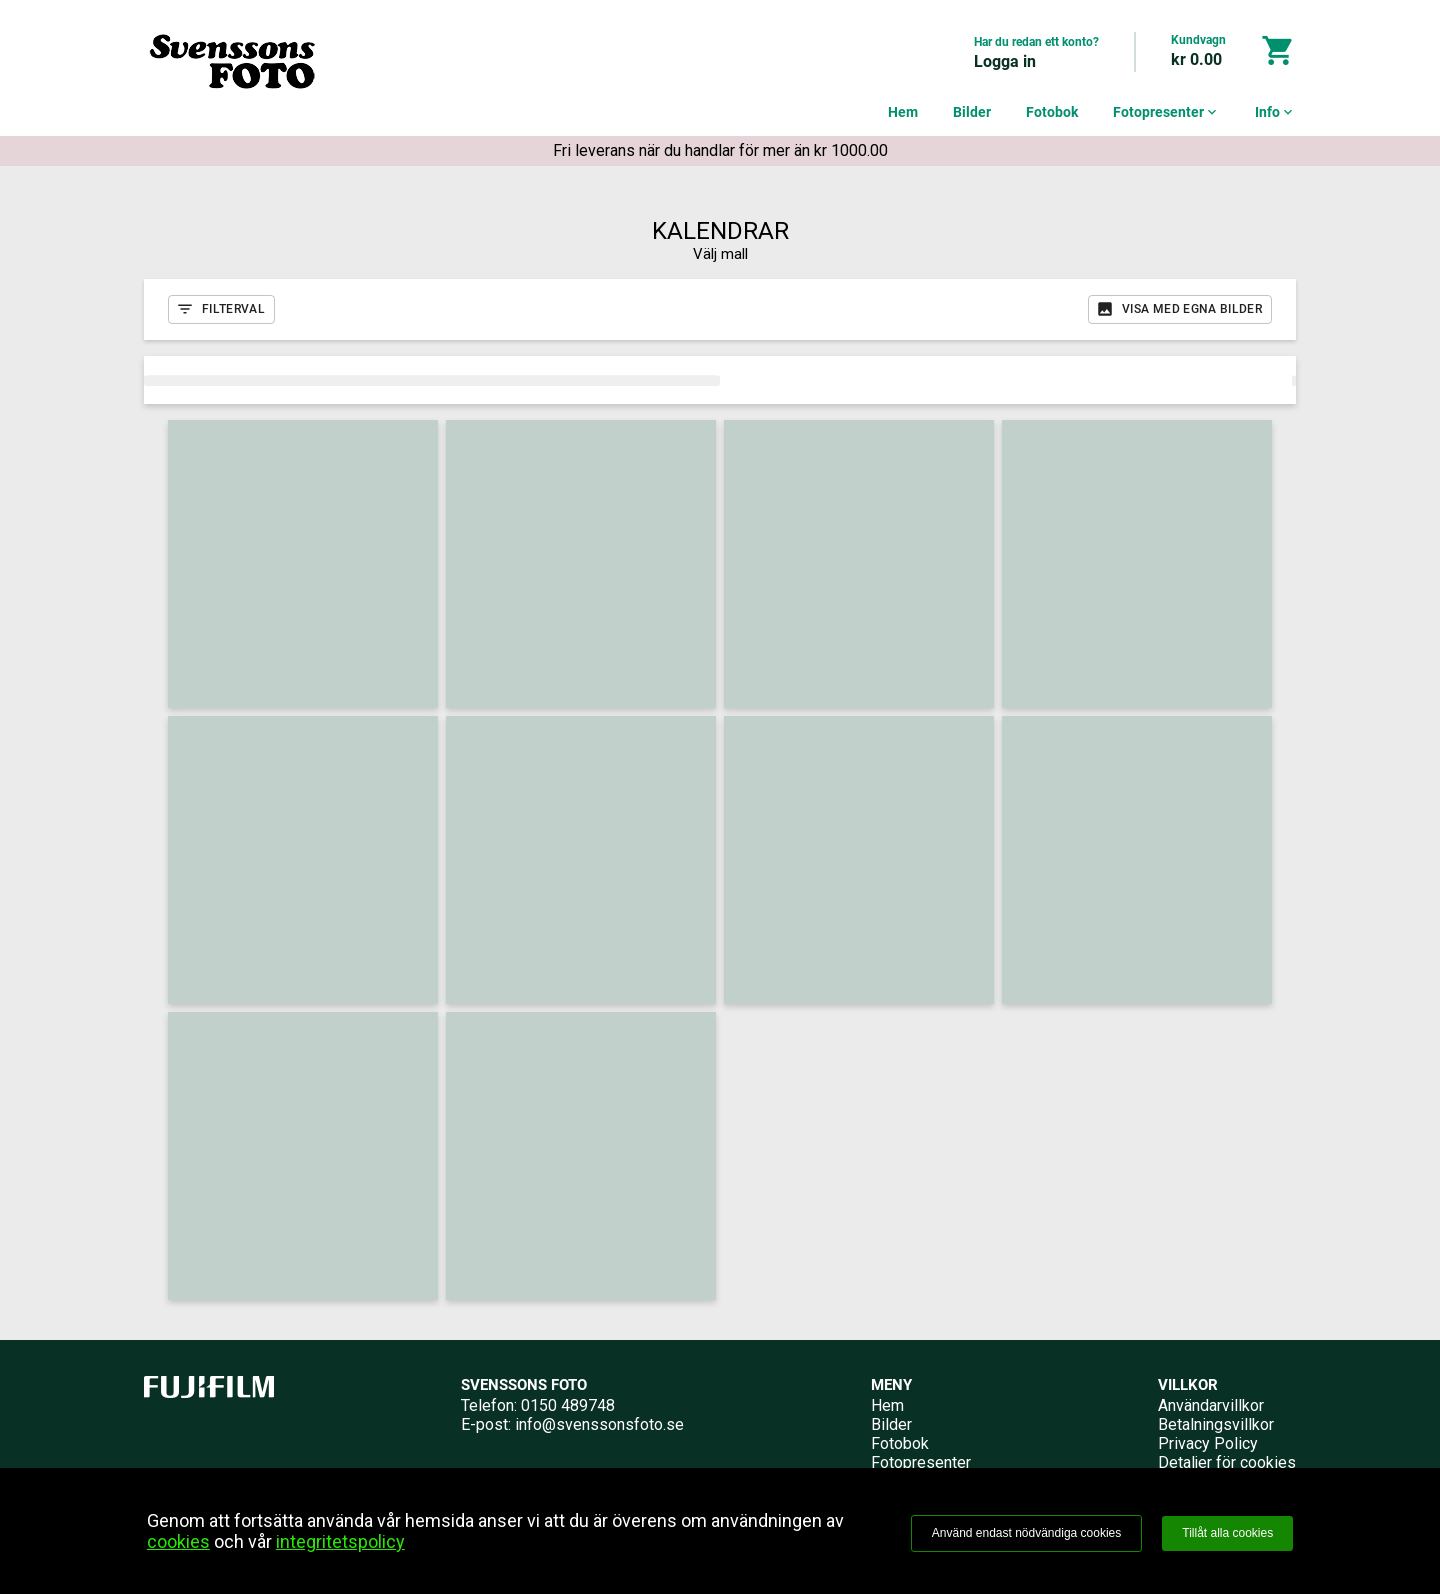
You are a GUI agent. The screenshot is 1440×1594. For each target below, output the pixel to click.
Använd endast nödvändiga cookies (1026, 1533)
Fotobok (1052, 112)
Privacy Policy (1208, 1443)
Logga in (1005, 61)
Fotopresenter (1166, 112)
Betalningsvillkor (1216, 1424)
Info (1275, 112)
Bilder (972, 112)
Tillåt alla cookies (1227, 1533)
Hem (903, 112)
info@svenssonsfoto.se (599, 1424)
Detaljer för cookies (1227, 1462)
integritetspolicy (340, 1541)
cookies (178, 1541)
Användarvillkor (1211, 1405)
